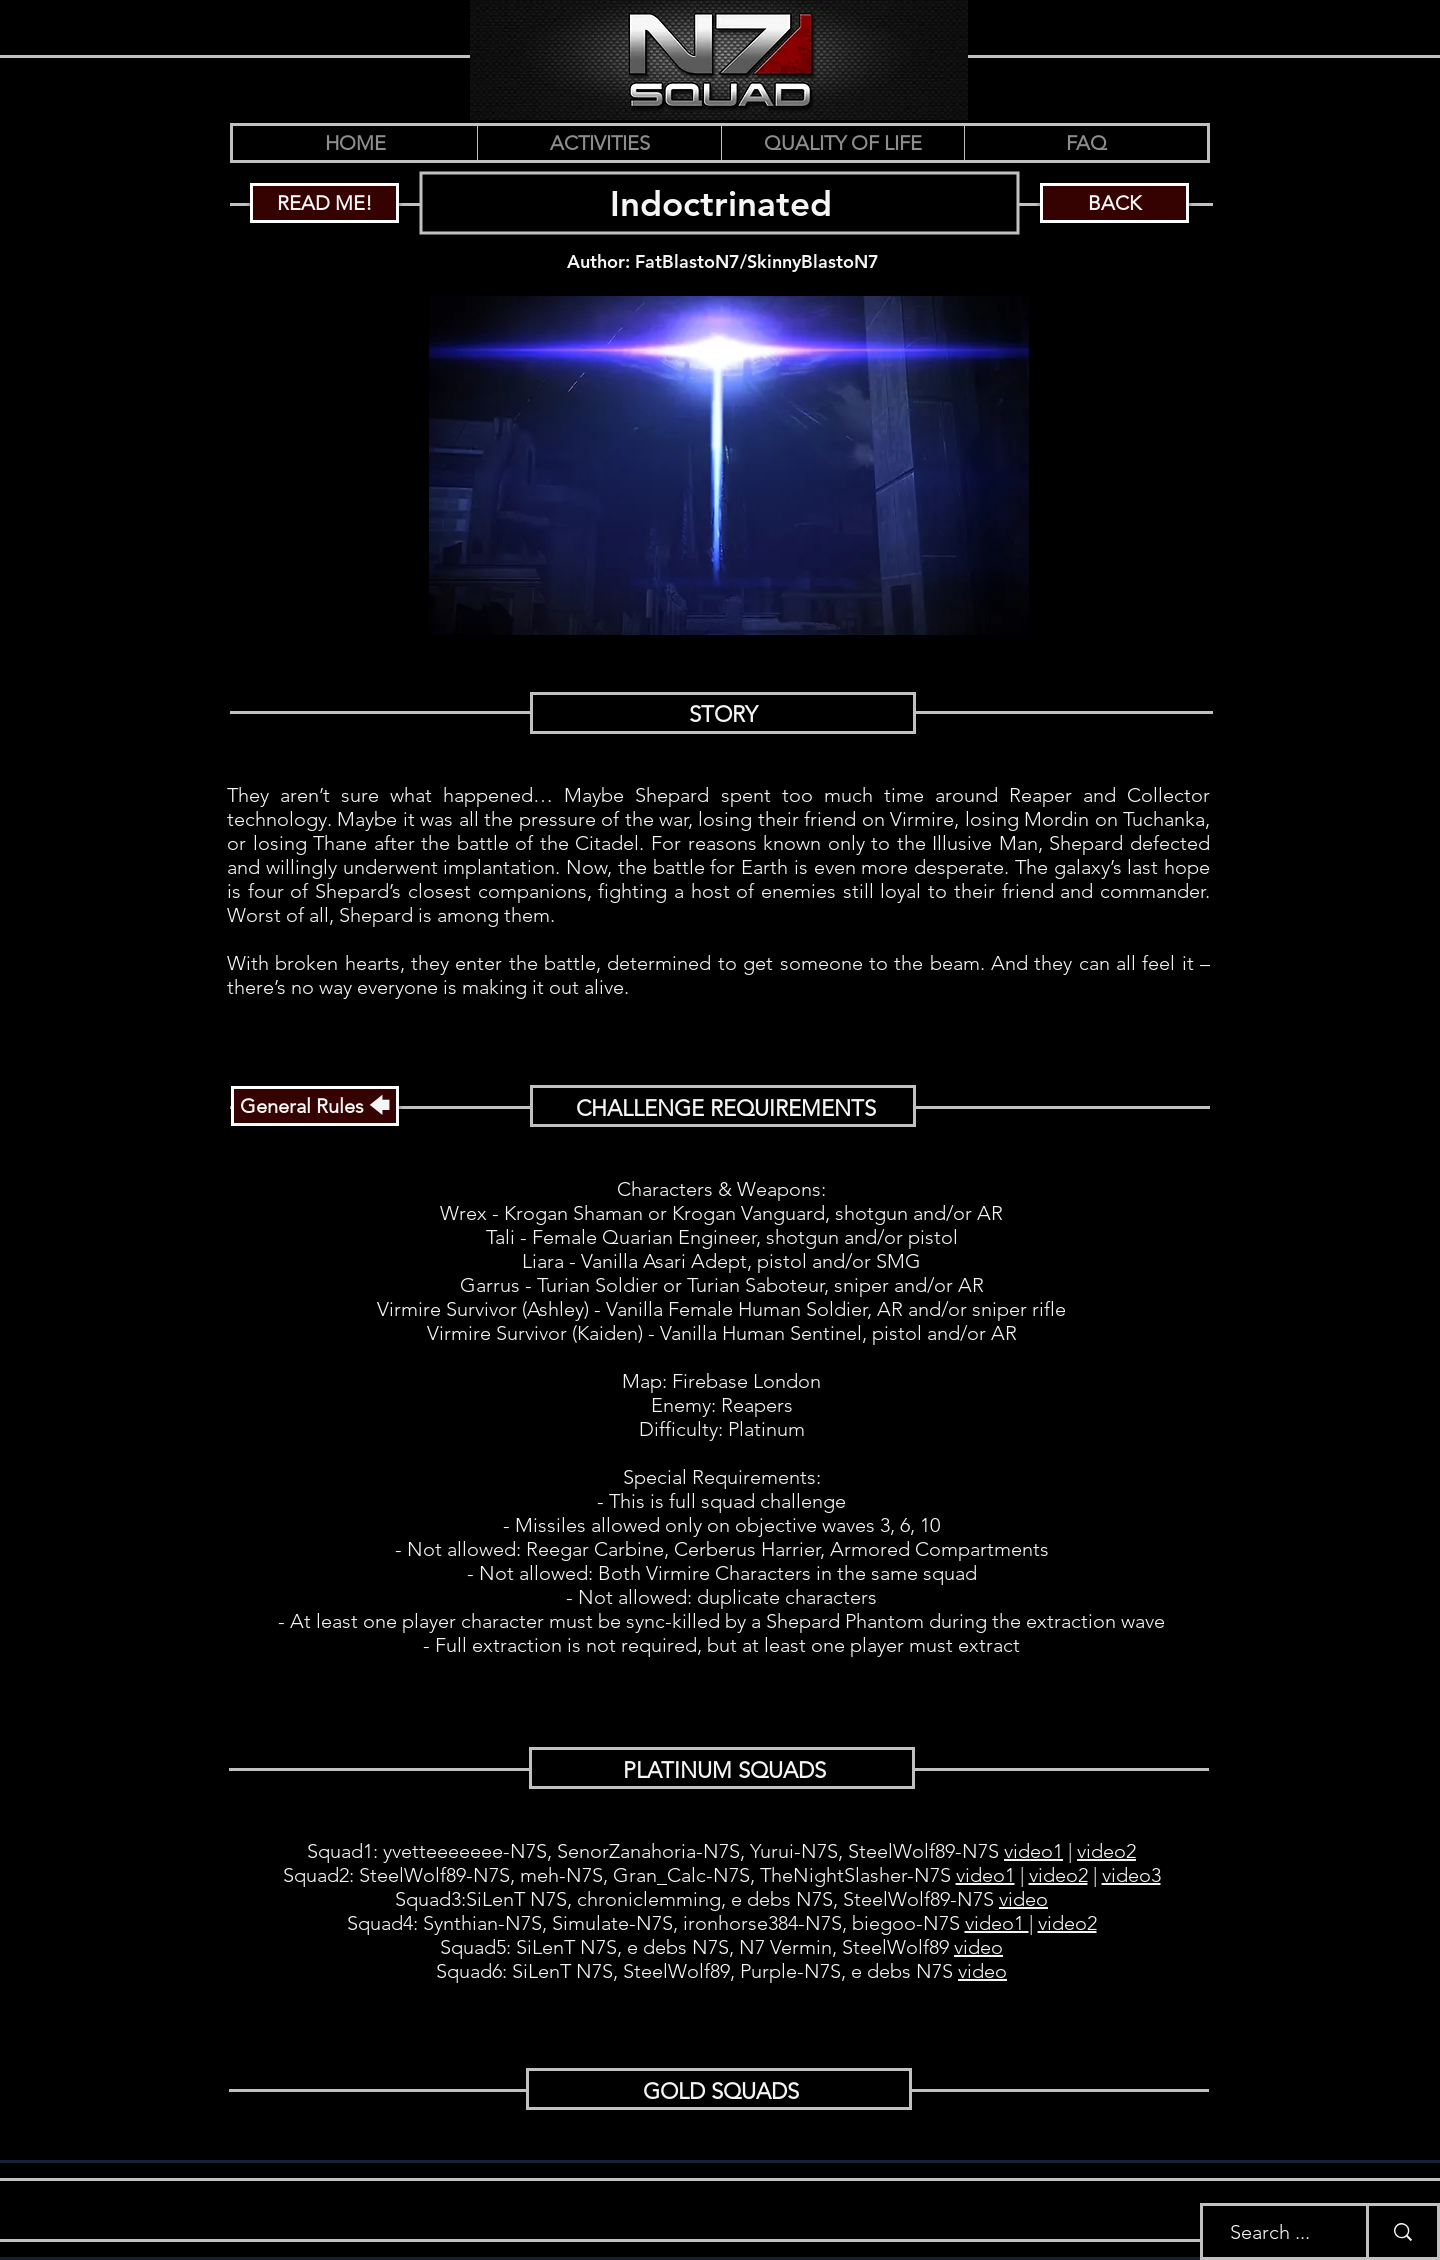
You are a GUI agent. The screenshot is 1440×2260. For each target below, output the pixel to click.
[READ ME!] (324, 203)
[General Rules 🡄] (315, 1106)
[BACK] (1114, 203)
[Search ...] (1269, 2231)
